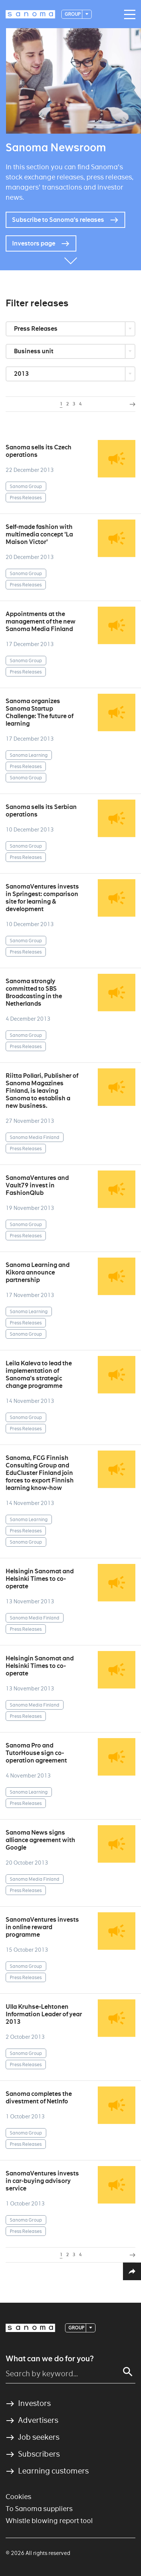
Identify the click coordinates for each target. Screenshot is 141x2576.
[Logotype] (30, 14)
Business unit (34, 351)
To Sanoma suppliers (39, 2508)
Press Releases (36, 329)
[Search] (127, 2371)
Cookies (18, 2496)
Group (73, 14)
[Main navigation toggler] (127, 14)
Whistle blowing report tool (49, 2520)
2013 (22, 374)
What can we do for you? (50, 2359)
